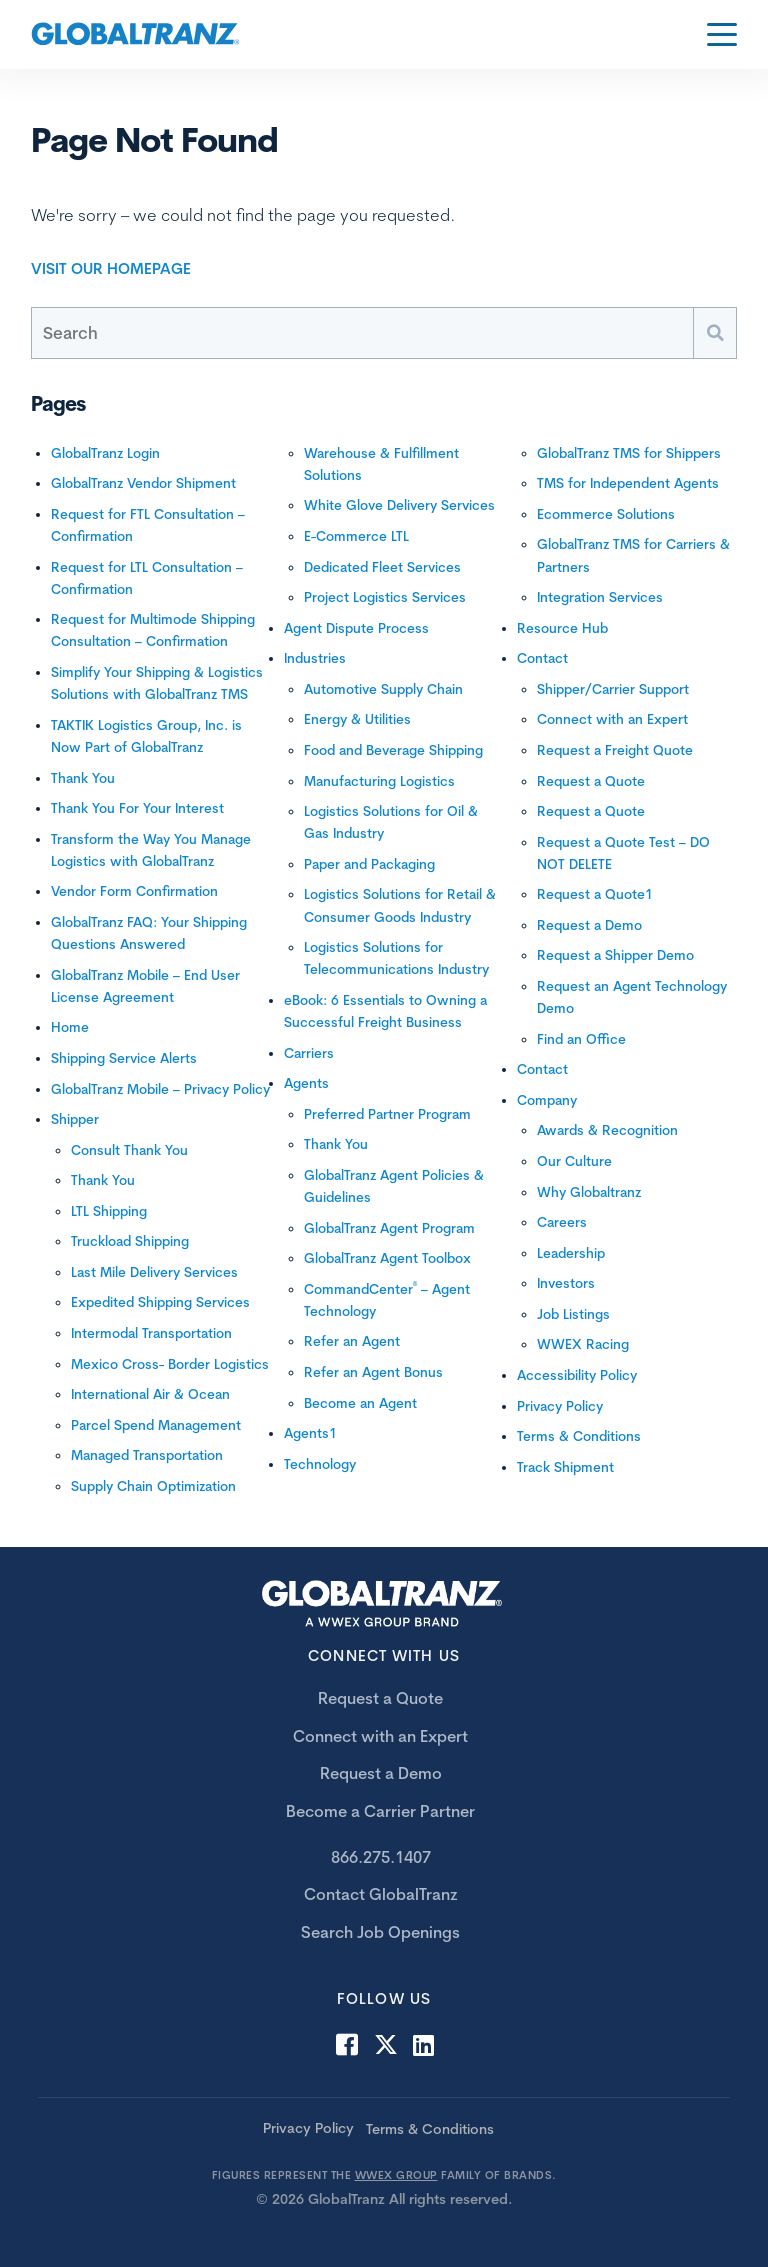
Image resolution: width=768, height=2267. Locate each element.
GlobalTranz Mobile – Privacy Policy (160, 1089)
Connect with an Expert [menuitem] (380, 1736)
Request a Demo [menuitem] (381, 1773)
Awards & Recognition (607, 1130)
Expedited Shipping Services (160, 1302)
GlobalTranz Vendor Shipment (143, 483)
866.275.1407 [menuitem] (381, 1857)
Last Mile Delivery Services (154, 1272)
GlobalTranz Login (105, 453)
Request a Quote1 (595, 894)
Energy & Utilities (357, 719)
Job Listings (573, 1314)
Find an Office (581, 1039)
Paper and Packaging (369, 864)
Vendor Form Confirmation (134, 891)
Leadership (571, 1253)
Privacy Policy (560, 1406)
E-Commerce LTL (356, 536)
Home (70, 1027)
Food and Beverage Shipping (393, 750)
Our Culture (574, 1161)
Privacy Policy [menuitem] (308, 2128)
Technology (320, 1464)
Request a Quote (591, 781)
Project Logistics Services (385, 597)
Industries (315, 658)
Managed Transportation (147, 1455)
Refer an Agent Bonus (373, 1372)
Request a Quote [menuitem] (380, 1698)
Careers (562, 1222)
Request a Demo (589, 925)
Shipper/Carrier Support (613, 689)
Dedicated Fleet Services (382, 567)
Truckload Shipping (130, 1241)
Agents (306, 1083)
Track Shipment (565, 1467)
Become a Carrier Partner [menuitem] (380, 1811)
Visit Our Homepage (111, 268)
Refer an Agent (352, 1341)
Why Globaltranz (589, 1192)
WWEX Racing (583, 1344)
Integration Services (600, 597)
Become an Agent (360, 1403)
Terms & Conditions (579, 1436)
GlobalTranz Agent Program (389, 1228)
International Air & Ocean (150, 1394)
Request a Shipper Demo (615, 955)
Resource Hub (562, 628)
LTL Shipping (109, 1211)
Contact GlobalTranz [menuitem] (381, 1894)
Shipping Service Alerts (124, 1058)
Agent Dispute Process (356, 628)
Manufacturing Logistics (379, 781)
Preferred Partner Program (387, 1114)
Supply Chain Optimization (153, 1486)
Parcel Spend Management (156, 1425)
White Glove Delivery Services (399, 505)
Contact (542, 658)
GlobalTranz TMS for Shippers (629, 453)
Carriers (309, 1053)
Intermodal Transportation (151, 1333)
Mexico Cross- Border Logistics (170, 1364)
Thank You (83, 778)
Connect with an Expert (612, 719)
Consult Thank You (129, 1150)
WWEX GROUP (396, 2175)
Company (547, 1100)
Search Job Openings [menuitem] (380, 1932)
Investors (566, 1283)
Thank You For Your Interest (137, 808)
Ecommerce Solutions (606, 514)
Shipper (75, 1119)
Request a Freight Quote (615, 750)
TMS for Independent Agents (628, 483)
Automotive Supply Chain (383, 689)
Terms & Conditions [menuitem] (430, 2129)
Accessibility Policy (577, 1375)
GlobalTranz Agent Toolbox (387, 1258)
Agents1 (310, 1433)
